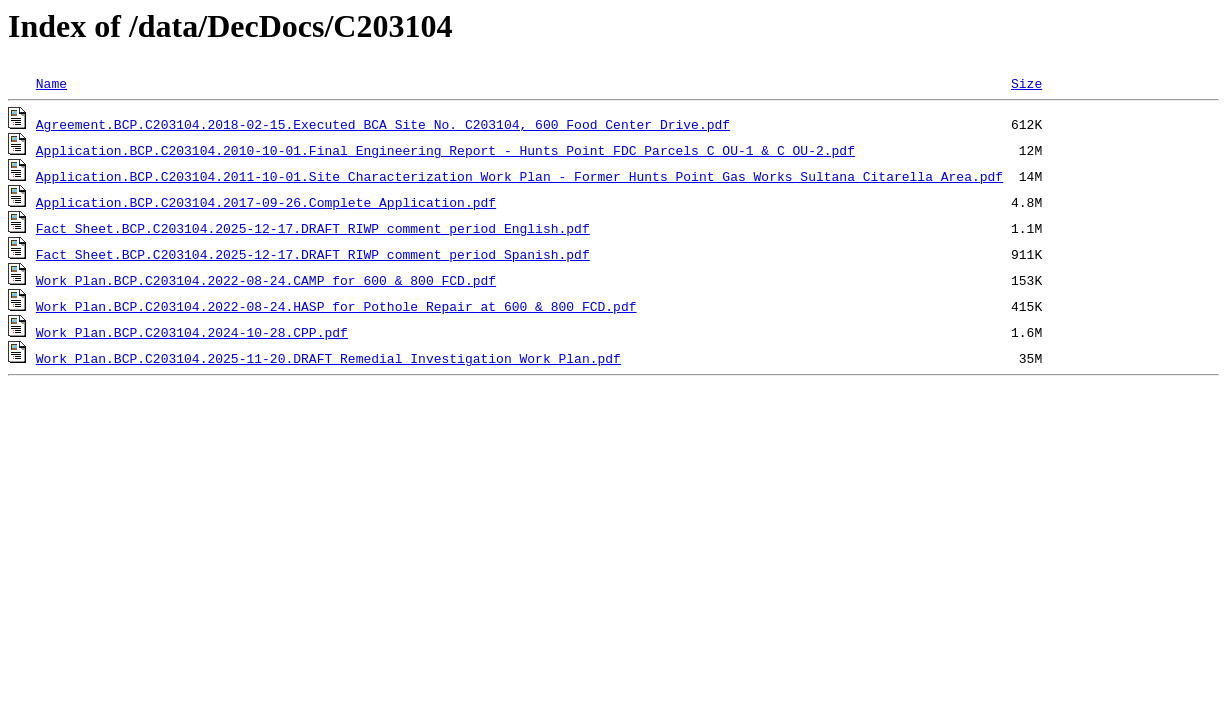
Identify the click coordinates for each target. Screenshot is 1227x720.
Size (1026, 83)
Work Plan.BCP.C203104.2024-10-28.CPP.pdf (192, 332)
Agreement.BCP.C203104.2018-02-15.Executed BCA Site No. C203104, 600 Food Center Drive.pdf (383, 124)
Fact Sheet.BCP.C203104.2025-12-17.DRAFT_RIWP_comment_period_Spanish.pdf (313, 254)
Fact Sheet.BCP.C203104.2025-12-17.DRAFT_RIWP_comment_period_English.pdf (313, 228)
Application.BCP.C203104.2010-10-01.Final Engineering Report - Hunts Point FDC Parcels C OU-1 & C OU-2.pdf (445, 150)
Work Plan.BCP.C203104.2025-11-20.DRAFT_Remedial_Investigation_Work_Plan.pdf (328, 358)
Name (51, 83)
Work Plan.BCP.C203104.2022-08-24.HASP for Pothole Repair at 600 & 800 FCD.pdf (336, 306)
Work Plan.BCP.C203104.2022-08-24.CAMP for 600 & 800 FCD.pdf (266, 280)
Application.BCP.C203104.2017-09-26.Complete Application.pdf (266, 202)
